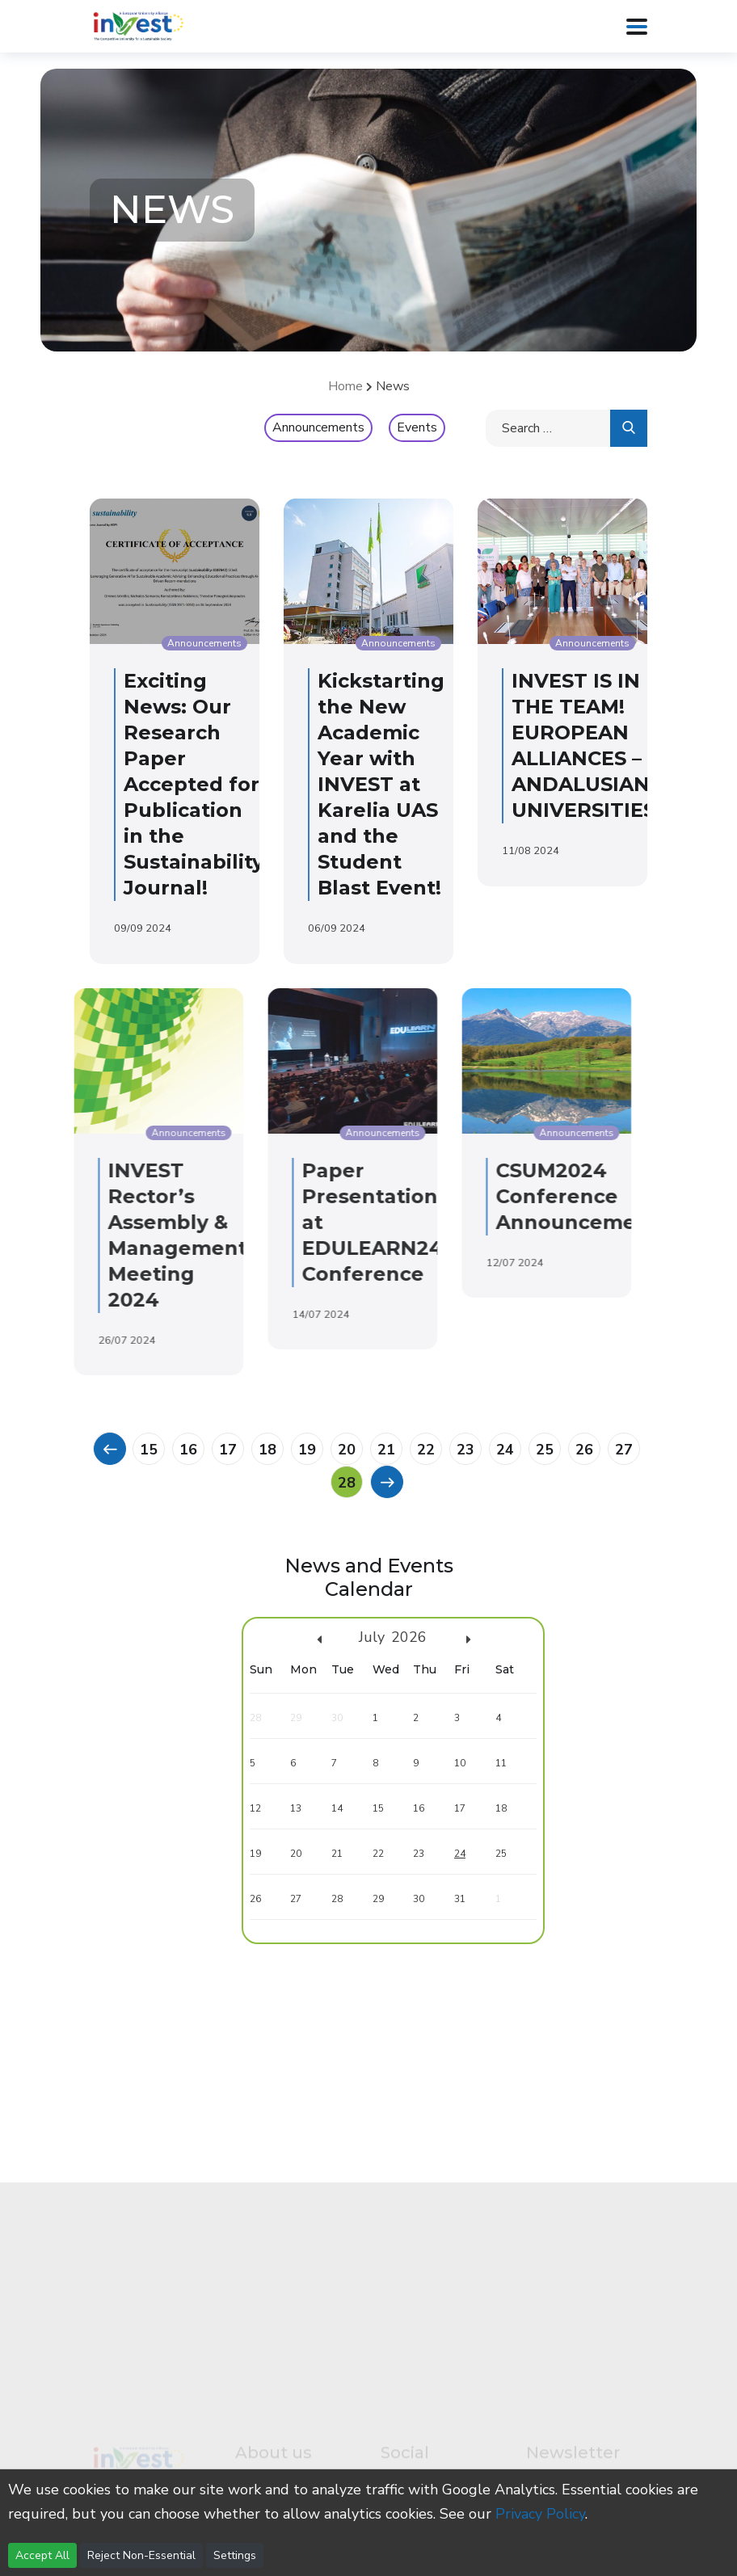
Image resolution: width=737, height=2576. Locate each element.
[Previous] (109, 1448)
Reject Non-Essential (141, 2555)
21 (386, 1449)
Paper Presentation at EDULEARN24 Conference (255, 1222)
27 (624, 1449)
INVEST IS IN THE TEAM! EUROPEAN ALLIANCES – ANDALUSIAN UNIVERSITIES (577, 745)
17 (228, 1449)
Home (345, 386)
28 (347, 1482)
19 (307, 1449)
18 (267, 1449)
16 (188, 1449)
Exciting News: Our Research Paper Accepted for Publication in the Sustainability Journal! (187, 784)
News (393, 386)
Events (417, 427)
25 (545, 1449)
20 (347, 1449)
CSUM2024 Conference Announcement (460, 1196)
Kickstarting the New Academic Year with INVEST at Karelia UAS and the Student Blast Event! (374, 784)
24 (505, 1449)
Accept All (42, 2555)
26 (584, 1449)
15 (149, 1449)
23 (465, 1449)
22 (426, 1449)
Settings (234, 2555)
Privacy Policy (540, 2513)
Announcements (318, 427)
